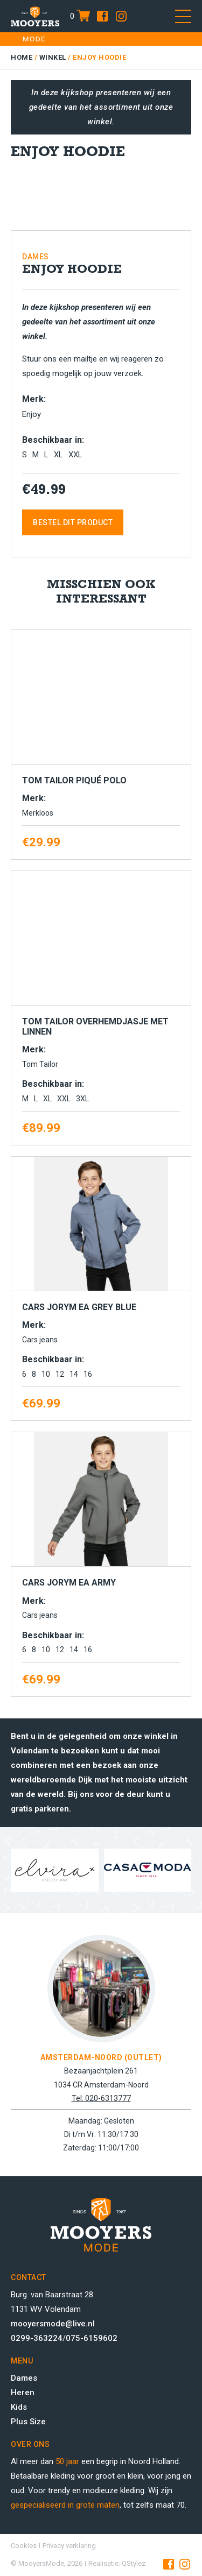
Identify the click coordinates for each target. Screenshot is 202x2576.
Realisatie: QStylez (116, 2563)
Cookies (24, 2546)
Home (21, 57)
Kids (19, 2407)
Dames (24, 2378)
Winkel (52, 57)
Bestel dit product (73, 522)
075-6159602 (91, 2338)
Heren (22, 2392)
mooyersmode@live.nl (53, 2324)
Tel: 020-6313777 (101, 2098)
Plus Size (28, 2421)
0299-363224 (36, 2338)
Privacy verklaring (69, 2546)
